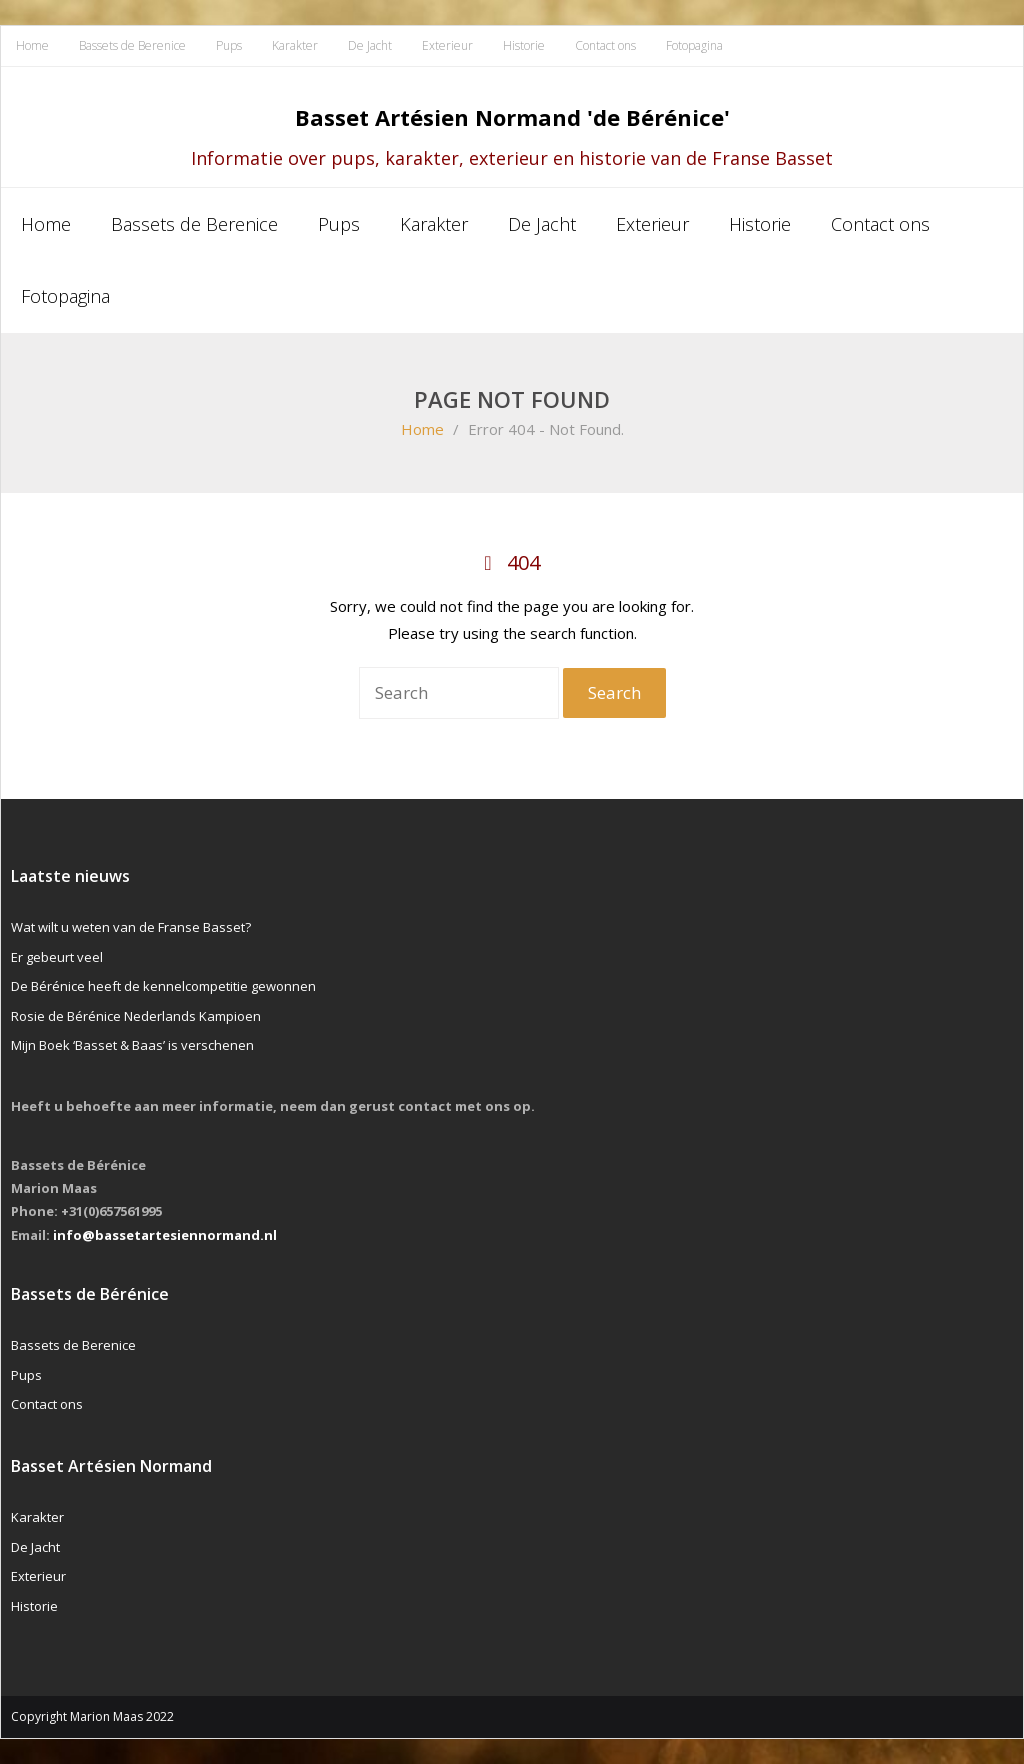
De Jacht (370, 45)
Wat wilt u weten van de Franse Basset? (131, 927)
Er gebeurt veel (57, 957)
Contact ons (605, 45)
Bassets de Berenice (132, 45)
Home (32, 45)
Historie (524, 45)
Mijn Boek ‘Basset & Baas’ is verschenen (132, 1045)
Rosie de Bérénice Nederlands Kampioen (136, 1016)
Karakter (295, 45)
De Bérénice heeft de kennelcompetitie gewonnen (163, 986)
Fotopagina (694, 45)
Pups (229, 45)
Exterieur (447, 45)
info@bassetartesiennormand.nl (165, 1235)
